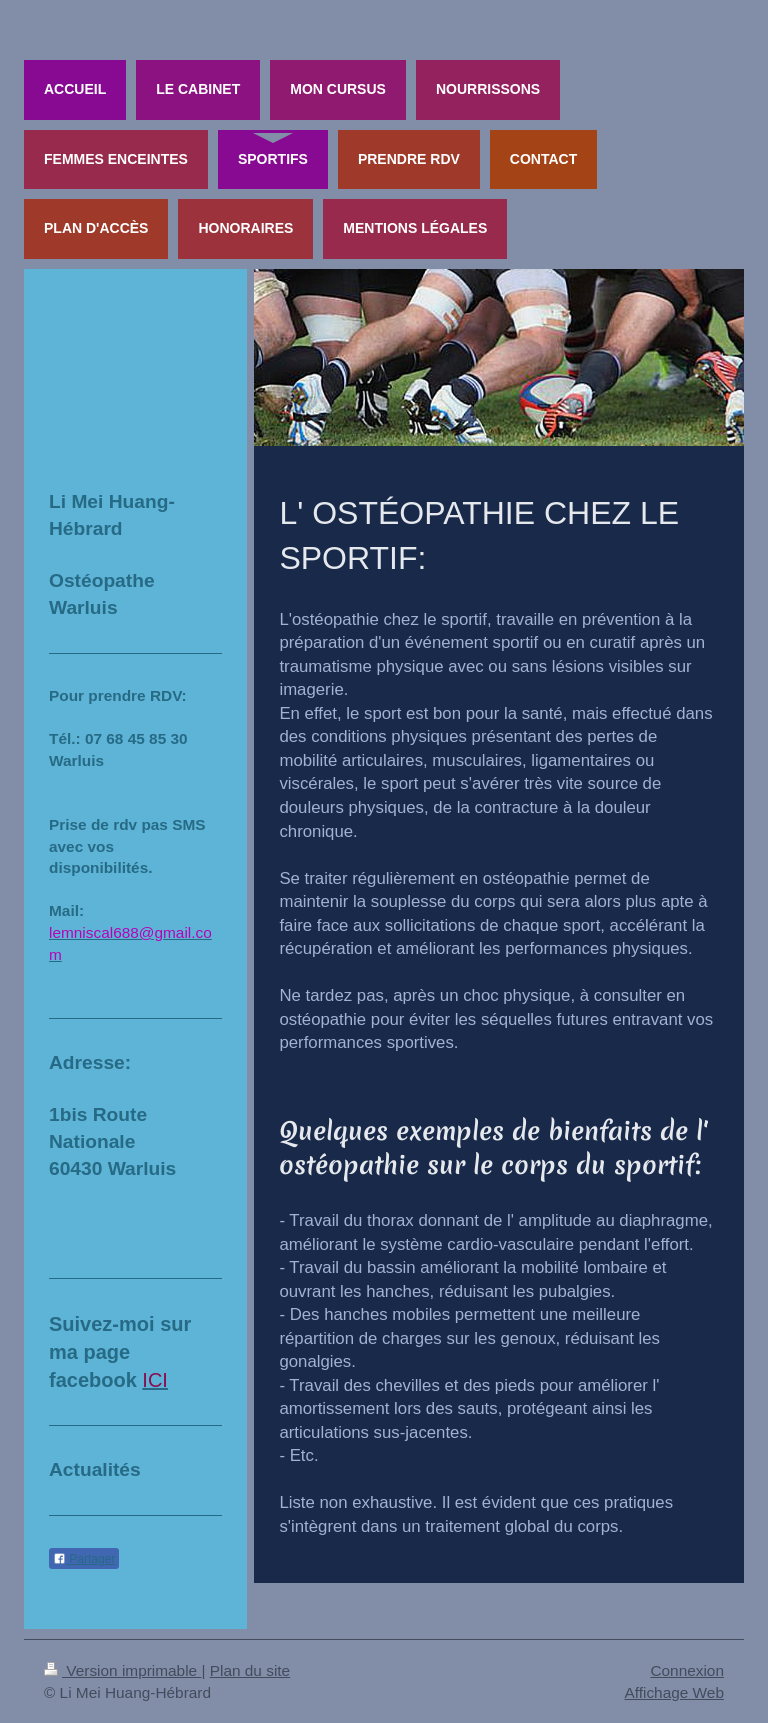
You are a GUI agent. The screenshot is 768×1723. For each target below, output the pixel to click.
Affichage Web (674, 1692)
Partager (84, 1559)
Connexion (687, 1670)
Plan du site (250, 1670)
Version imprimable (122, 1670)
